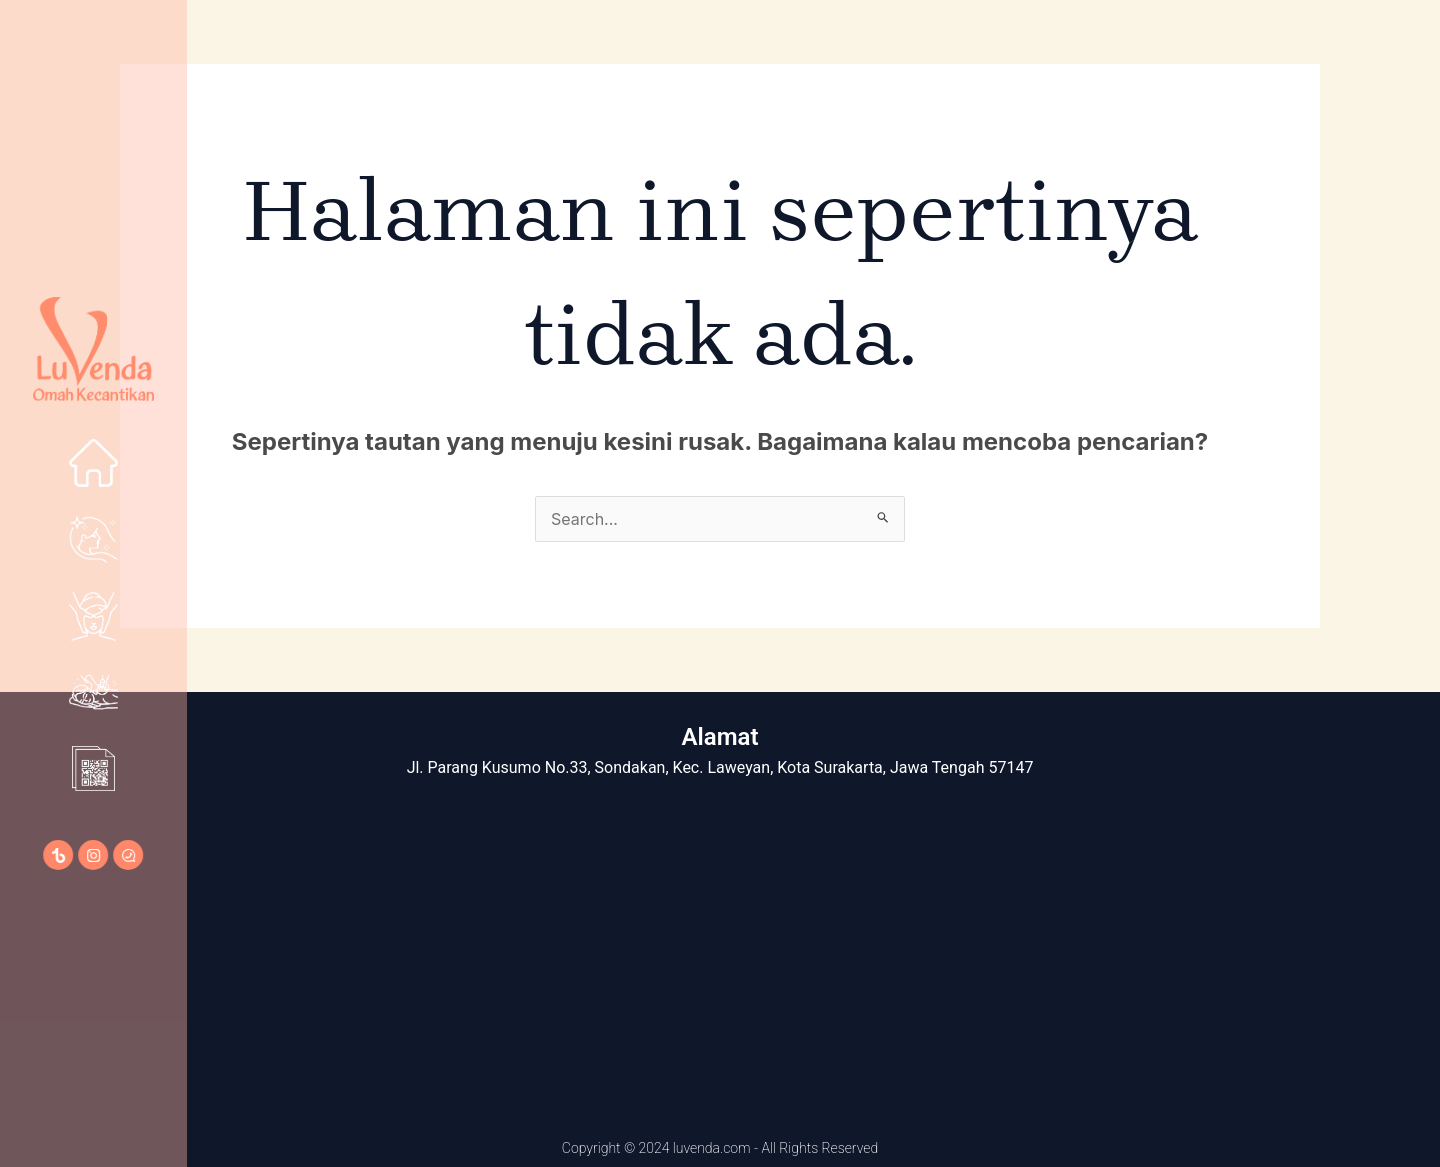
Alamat (720, 737)
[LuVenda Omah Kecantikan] (720, 949)
